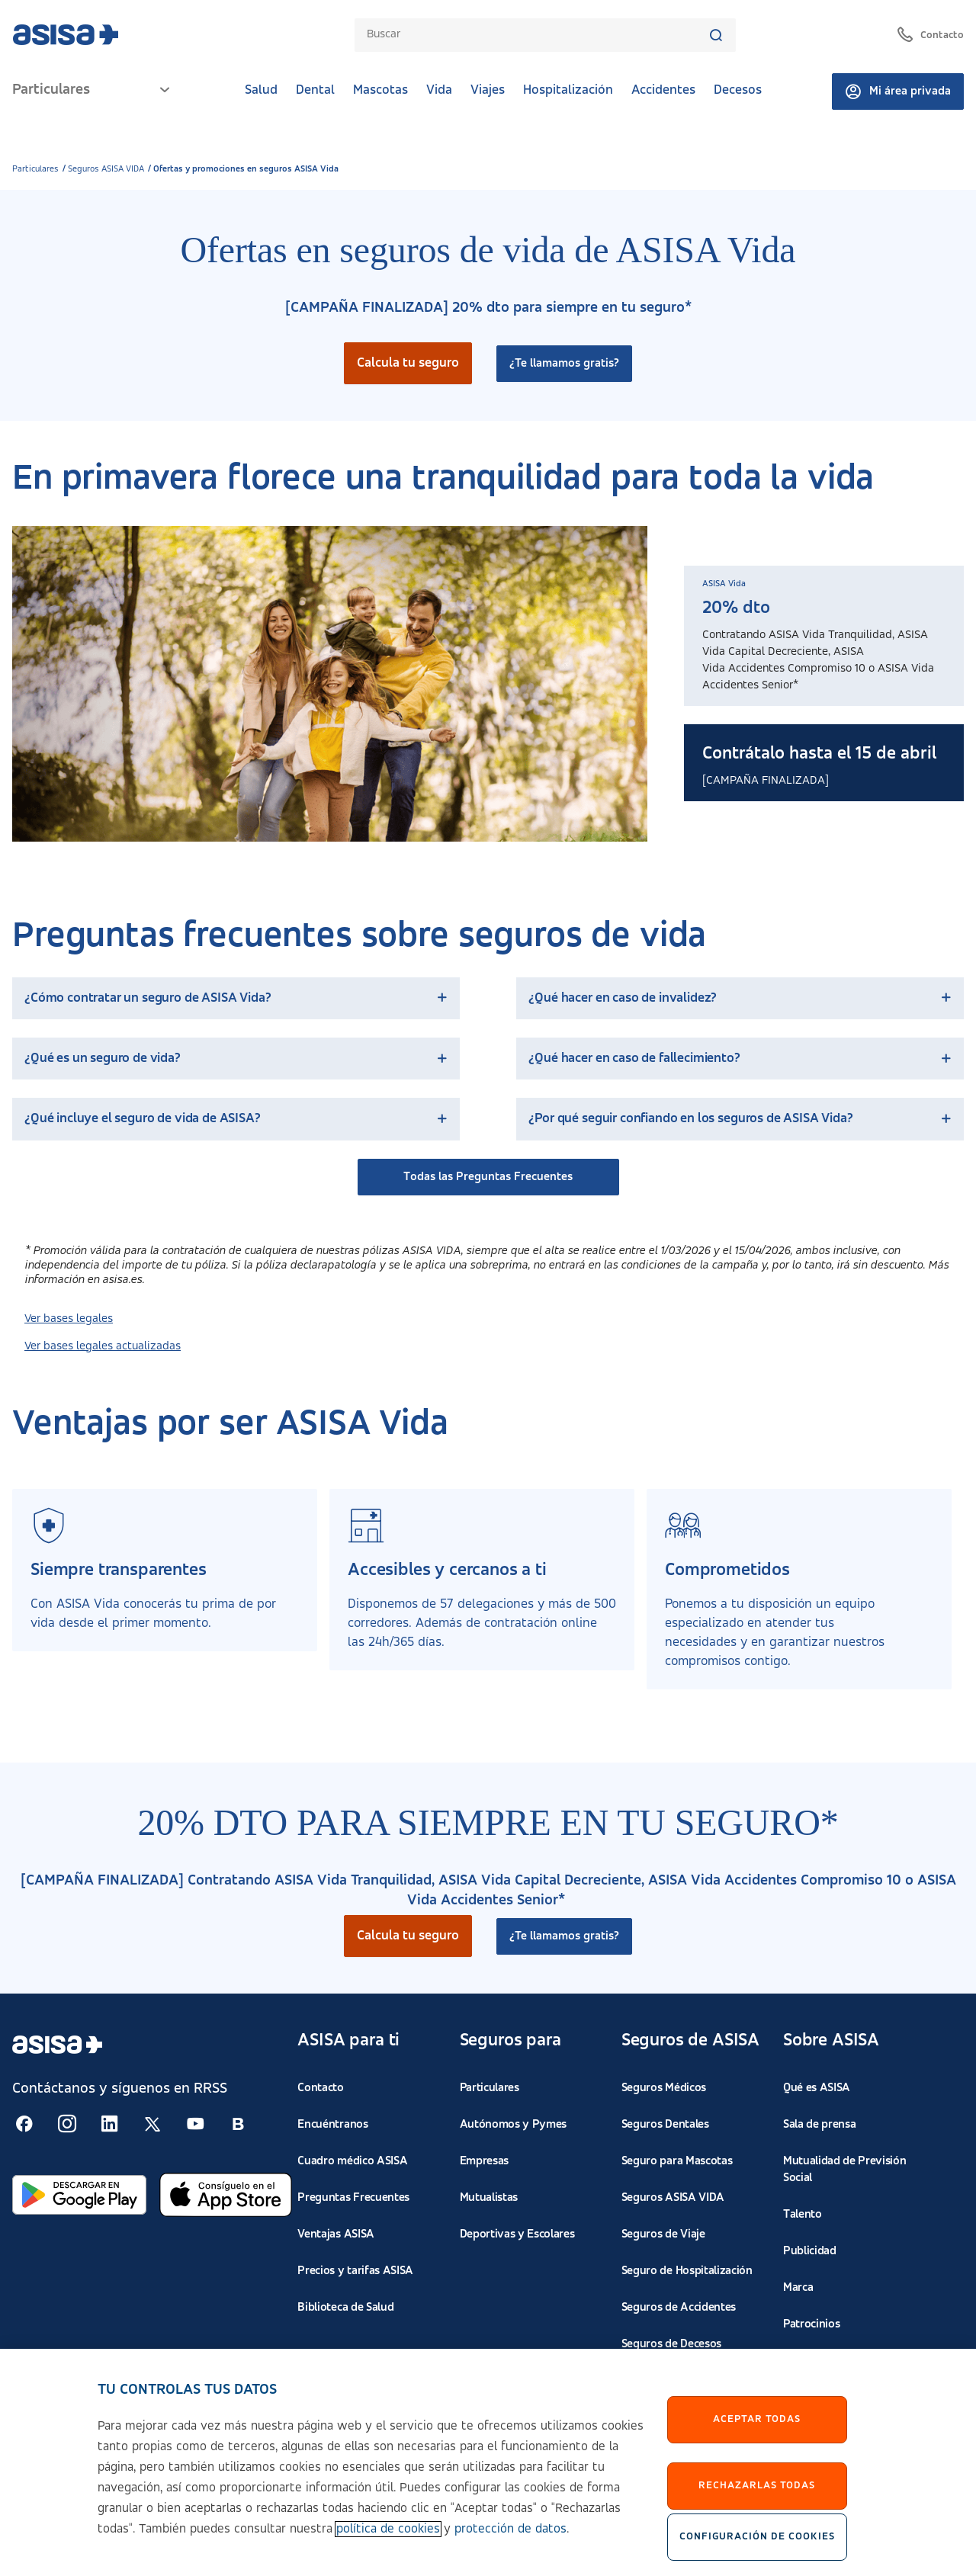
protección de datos (510, 2542)
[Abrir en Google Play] (79, 2195)
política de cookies (388, 2542)
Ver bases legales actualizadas (102, 1346)
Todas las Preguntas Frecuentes (488, 1177)
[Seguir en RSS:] (24, 2124)
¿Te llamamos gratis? (564, 364)
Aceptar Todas (757, 2432)
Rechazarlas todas (756, 2498)
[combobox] (537, 34)
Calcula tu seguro (408, 363)
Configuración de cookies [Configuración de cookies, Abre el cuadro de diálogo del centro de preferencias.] (757, 2549)
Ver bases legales (68, 1319)
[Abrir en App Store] (226, 2195)
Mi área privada (898, 91)
